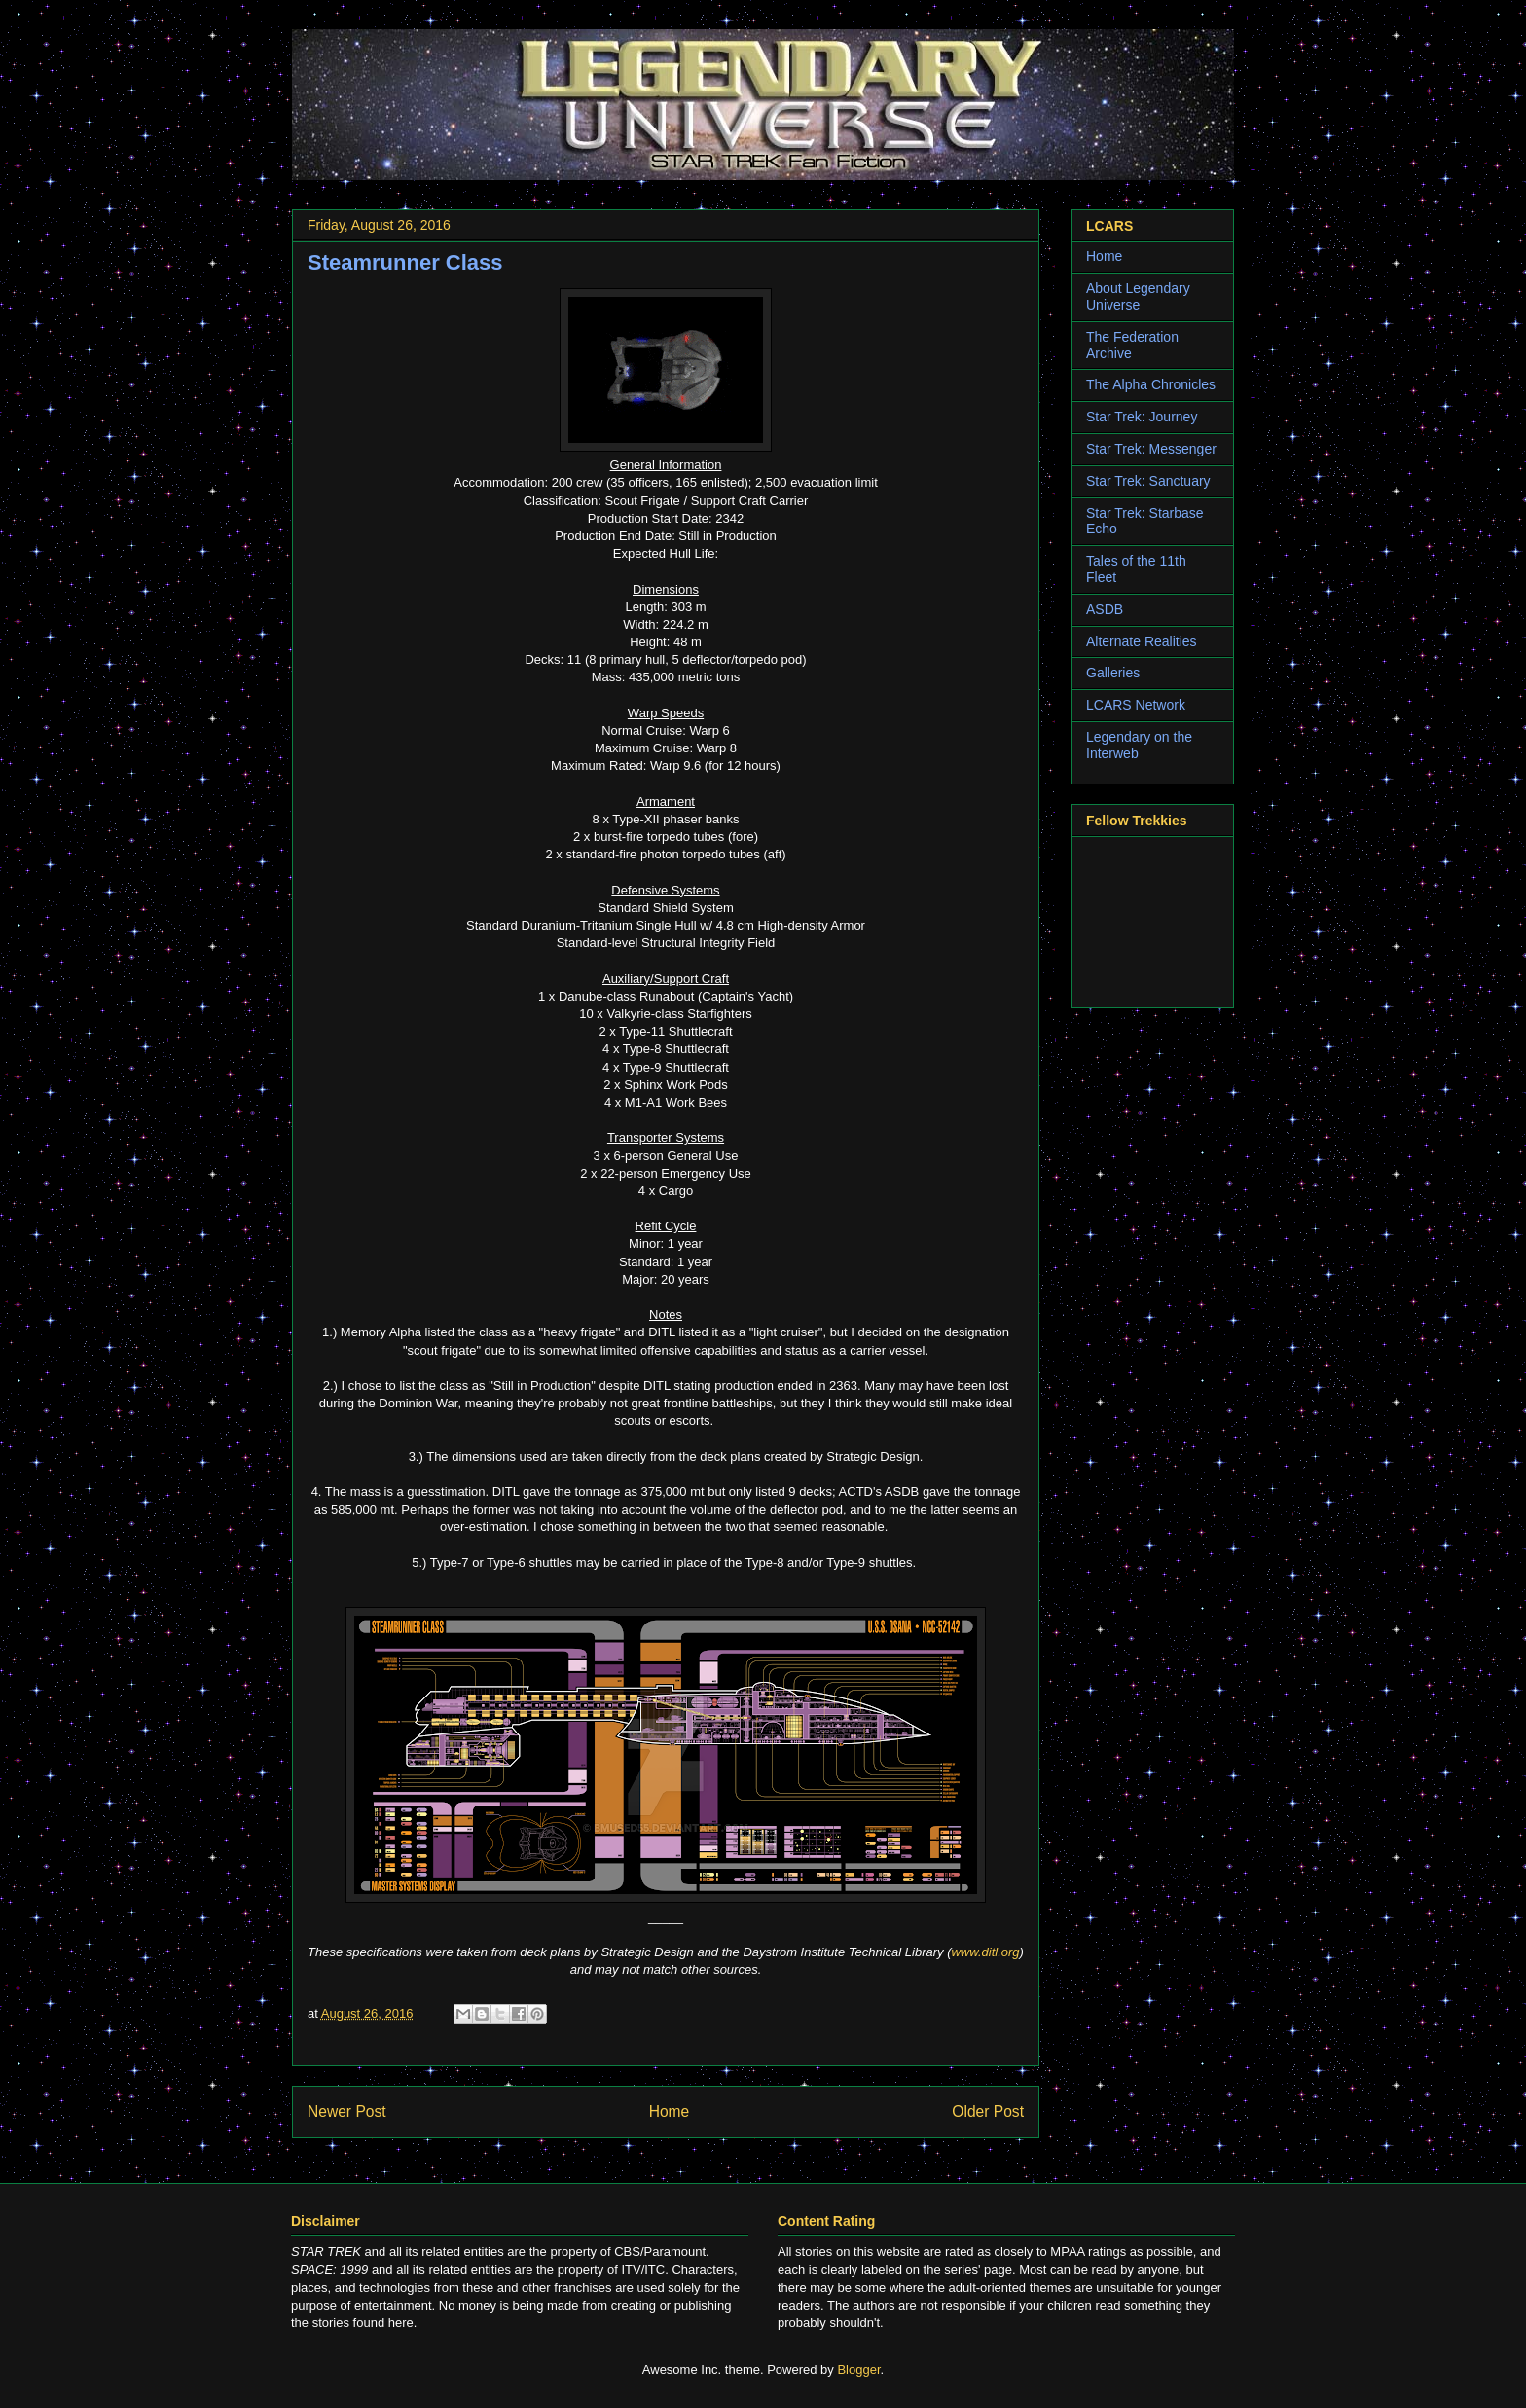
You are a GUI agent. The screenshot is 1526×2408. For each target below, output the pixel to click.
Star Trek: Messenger (1151, 448)
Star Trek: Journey (1141, 416)
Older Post (988, 2111)
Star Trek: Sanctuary (1148, 481)
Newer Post (347, 2111)
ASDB (1104, 609)
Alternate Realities (1141, 641)
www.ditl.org (985, 1952)
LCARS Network (1135, 704)
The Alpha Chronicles (1151, 384)
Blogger (858, 2369)
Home (669, 2111)
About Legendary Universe (1138, 296)
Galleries (1113, 672)
